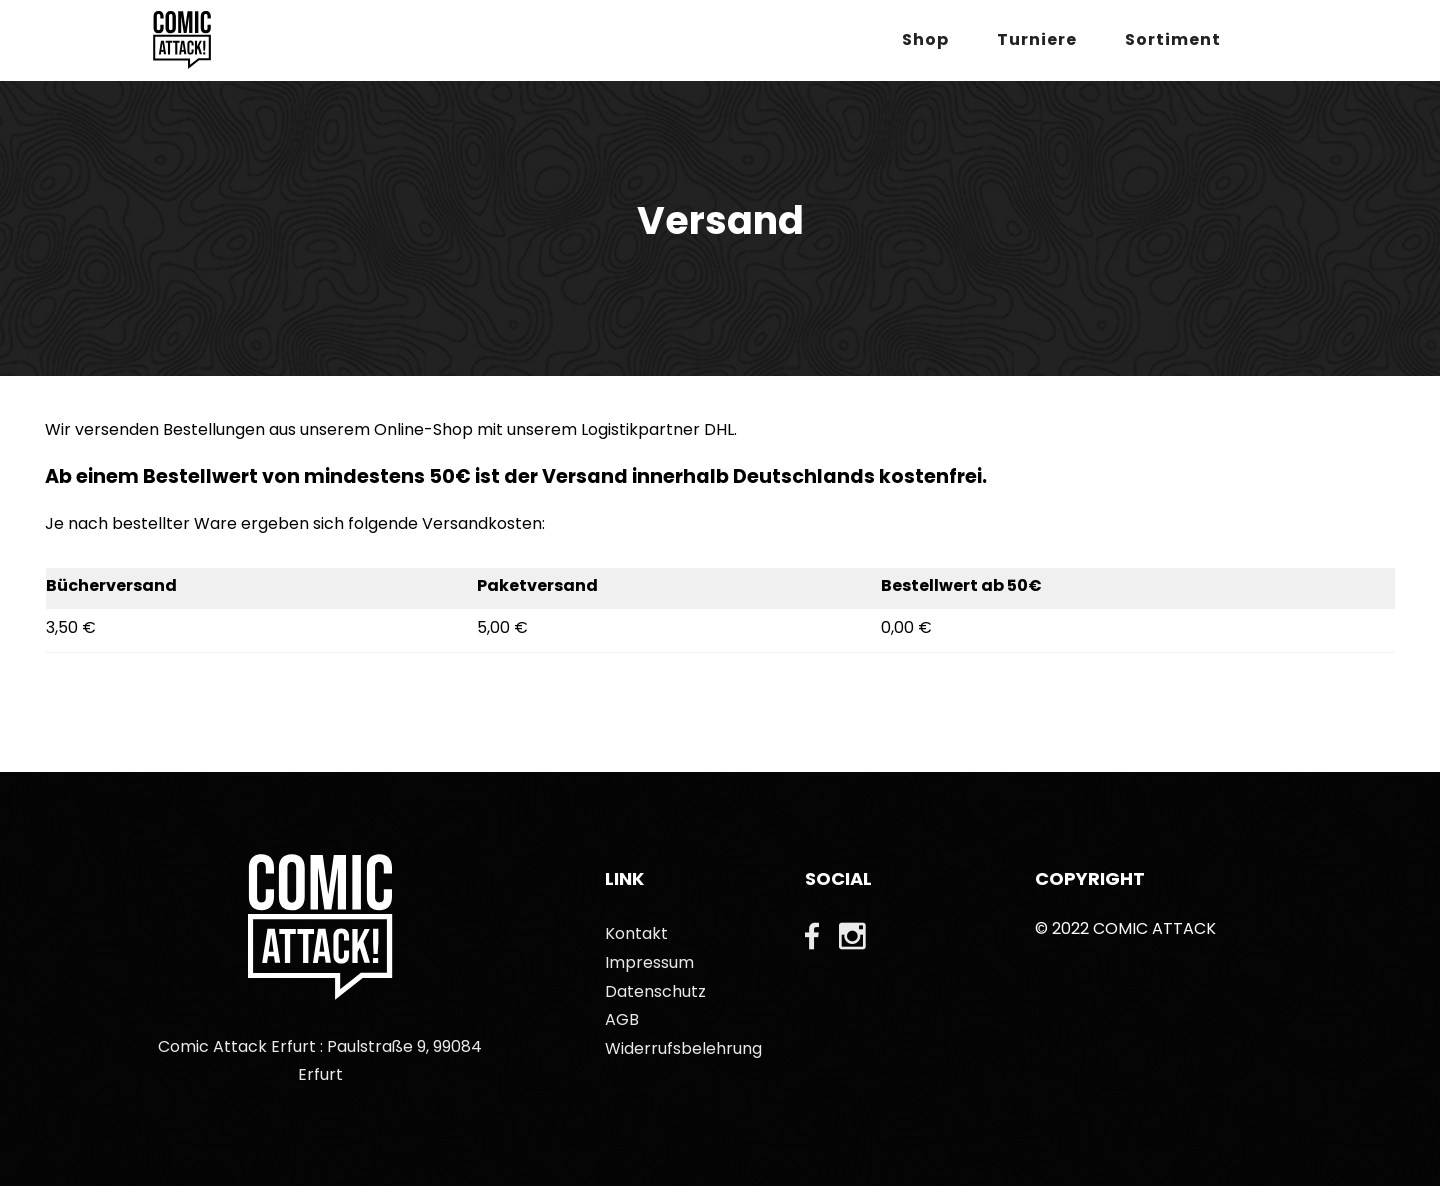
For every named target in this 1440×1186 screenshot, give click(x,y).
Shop (925, 39)
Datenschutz (655, 991)
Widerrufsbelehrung (683, 1048)
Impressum (649, 962)
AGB (622, 1019)
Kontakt (636, 933)
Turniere (1037, 39)
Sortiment (1173, 39)
